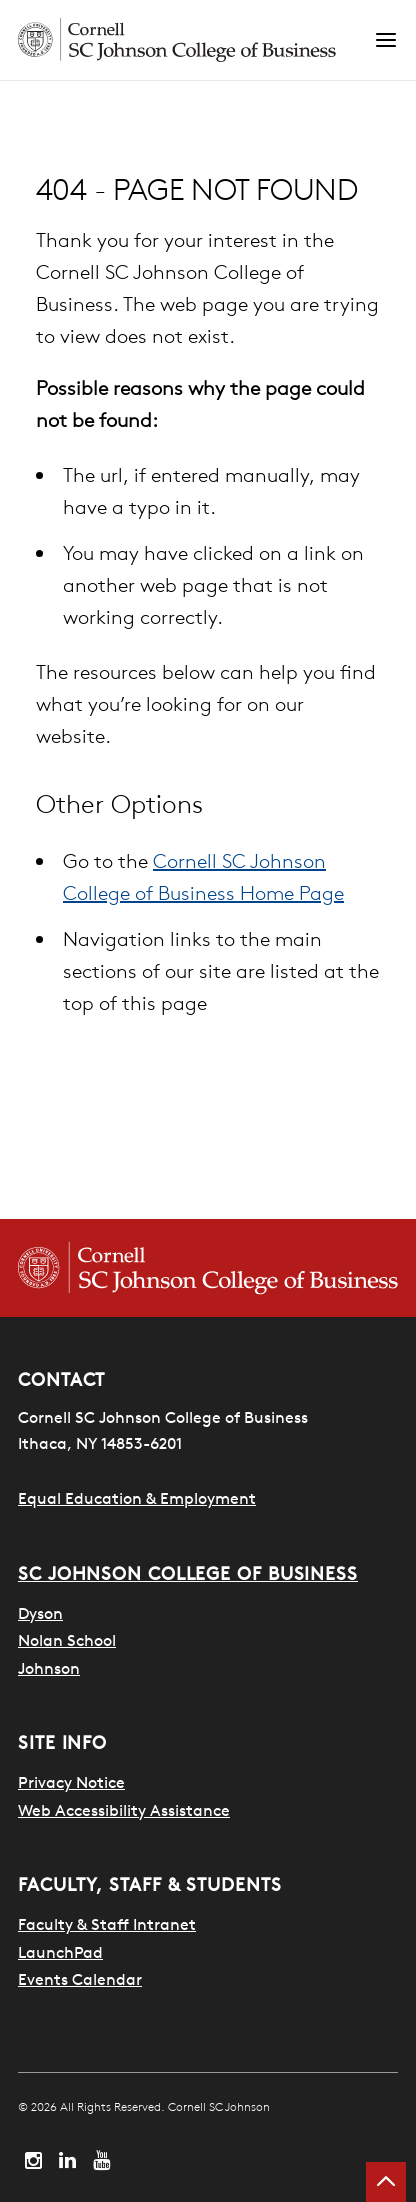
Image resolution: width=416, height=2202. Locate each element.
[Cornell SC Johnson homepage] (196, 40)
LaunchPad (60, 1952)
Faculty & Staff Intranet (107, 1924)
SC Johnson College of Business (188, 1573)
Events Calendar (80, 1979)
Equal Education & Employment (137, 1498)
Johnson (49, 1668)
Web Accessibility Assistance (124, 1810)
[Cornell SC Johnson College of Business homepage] (208, 1268)
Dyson (40, 1613)
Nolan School (67, 1640)
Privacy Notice (71, 1782)
